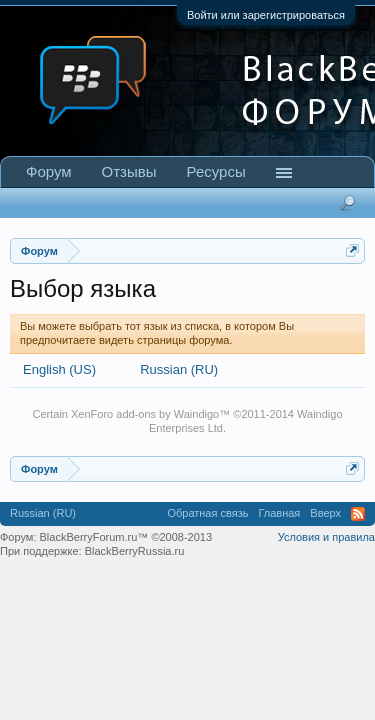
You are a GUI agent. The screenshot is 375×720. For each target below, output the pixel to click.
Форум (49, 171)
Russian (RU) (179, 369)
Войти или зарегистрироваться (266, 15)
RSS (358, 514)
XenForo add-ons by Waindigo (145, 414)
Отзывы (129, 171)
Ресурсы (216, 171)
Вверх (325, 513)
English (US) (59, 369)
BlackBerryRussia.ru (135, 551)
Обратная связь (207, 513)
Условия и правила (326, 537)
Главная (279, 513)
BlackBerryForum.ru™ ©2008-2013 (126, 537)
